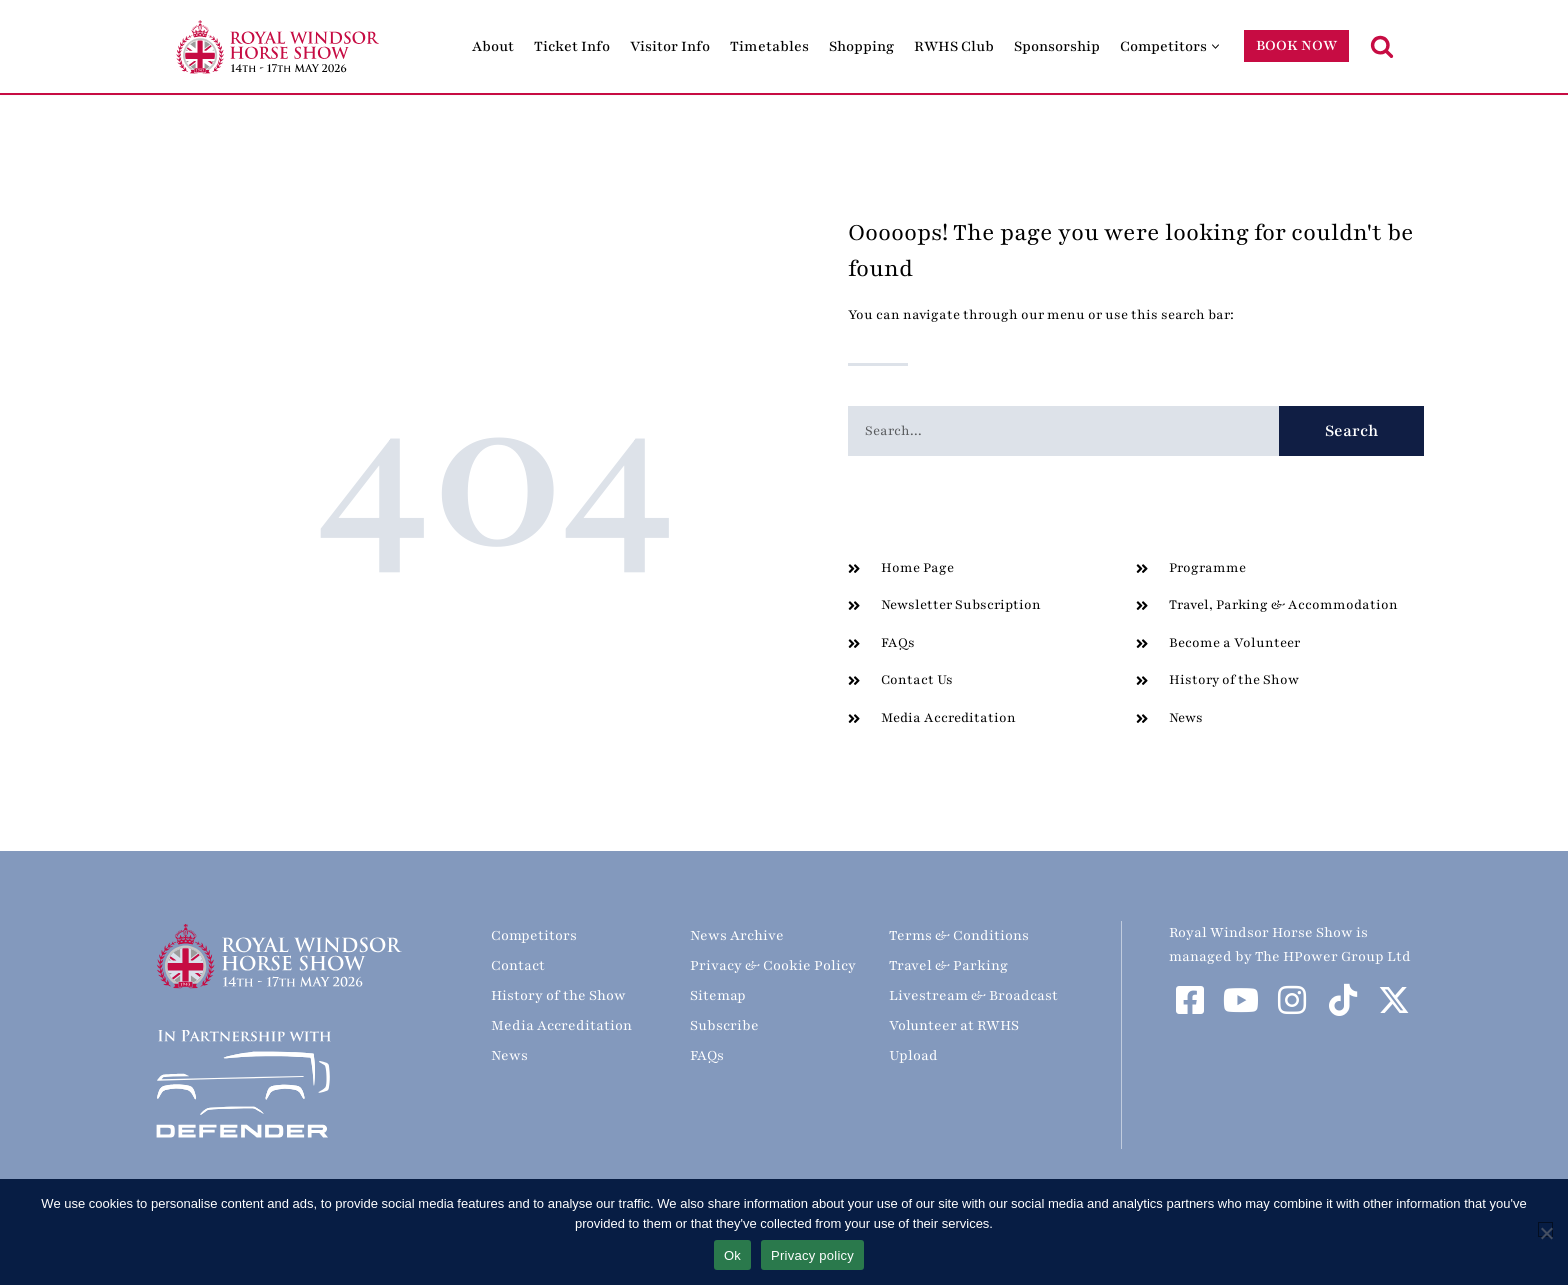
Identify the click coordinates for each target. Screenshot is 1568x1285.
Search (1352, 431)
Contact (518, 965)
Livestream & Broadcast (973, 995)
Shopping (861, 46)
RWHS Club (954, 46)
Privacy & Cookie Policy (773, 965)
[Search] (1382, 46)
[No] (1545, 1229)
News (509, 1055)
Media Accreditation (561, 1025)
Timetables (769, 46)
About (493, 46)
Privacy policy (812, 1255)
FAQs (707, 1055)
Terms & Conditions (959, 935)
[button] (1215, 46)
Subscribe (724, 1025)
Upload (913, 1055)
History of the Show (558, 995)
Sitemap (718, 995)
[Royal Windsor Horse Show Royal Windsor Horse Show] (279, 46)
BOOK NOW (1296, 45)
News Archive (737, 935)
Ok (732, 1255)
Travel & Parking (948, 965)
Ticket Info (572, 46)
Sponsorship (1057, 46)
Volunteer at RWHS (954, 1025)
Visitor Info (670, 46)
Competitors (534, 935)
